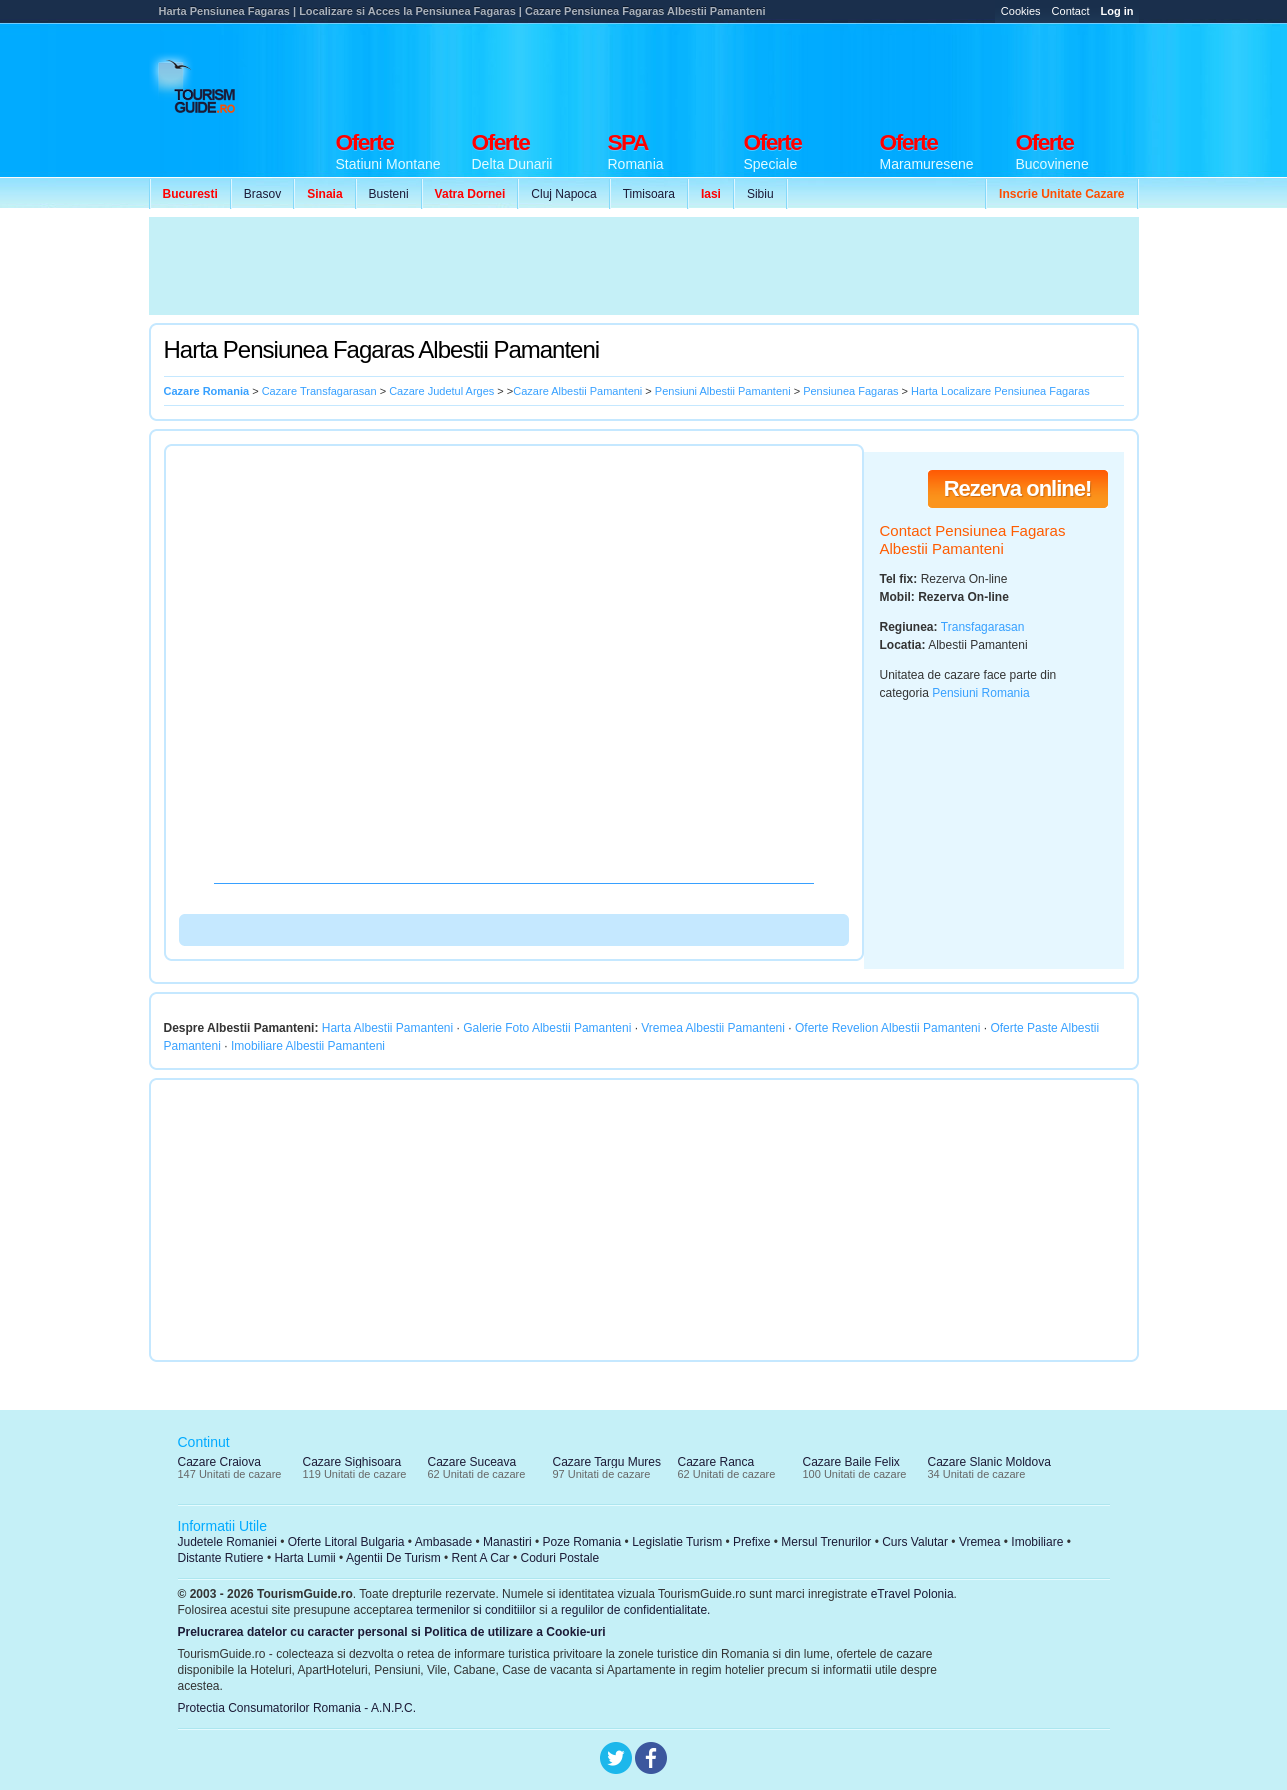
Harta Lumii (304, 1558)
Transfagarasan (983, 627)
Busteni (389, 194)
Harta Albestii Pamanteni (387, 1028)
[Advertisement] (775, 72)
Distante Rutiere (221, 1558)
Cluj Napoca (563, 194)
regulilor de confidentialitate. (635, 1610)
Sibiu (760, 194)
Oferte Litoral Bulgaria (346, 1542)
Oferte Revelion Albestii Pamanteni (887, 1028)
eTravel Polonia (912, 1594)
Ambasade (443, 1542)
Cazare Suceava (472, 1462)
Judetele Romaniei (227, 1542)
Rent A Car (481, 1558)
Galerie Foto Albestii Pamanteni (547, 1028)
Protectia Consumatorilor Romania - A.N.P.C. (297, 1708)
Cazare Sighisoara (352, 1462)
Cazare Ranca (716, 1462)
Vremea (980, 1542)
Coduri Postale (559, 1558)
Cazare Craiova (219, 1462)
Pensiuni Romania (980, 693)
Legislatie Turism (677, 1542)
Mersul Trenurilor (826, 1542)
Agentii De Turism (393, 1558)
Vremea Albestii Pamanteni (713, 1028)
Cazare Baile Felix (851, 1462)
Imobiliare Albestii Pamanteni (308, 1046)
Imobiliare (1037, 1542)
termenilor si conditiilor (475, 1610)
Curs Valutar (915, 1542)
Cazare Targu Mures (607, 1462)
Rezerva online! (1018, 488)
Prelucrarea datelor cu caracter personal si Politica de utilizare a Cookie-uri (392, 1632)
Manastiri (507, 1542)
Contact (1071, 11)
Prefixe (751, 1542)
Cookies (1021, 11)
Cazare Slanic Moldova (989, 1462)
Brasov (262, 194)
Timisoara (649, 194)
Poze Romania (582, 1542)
